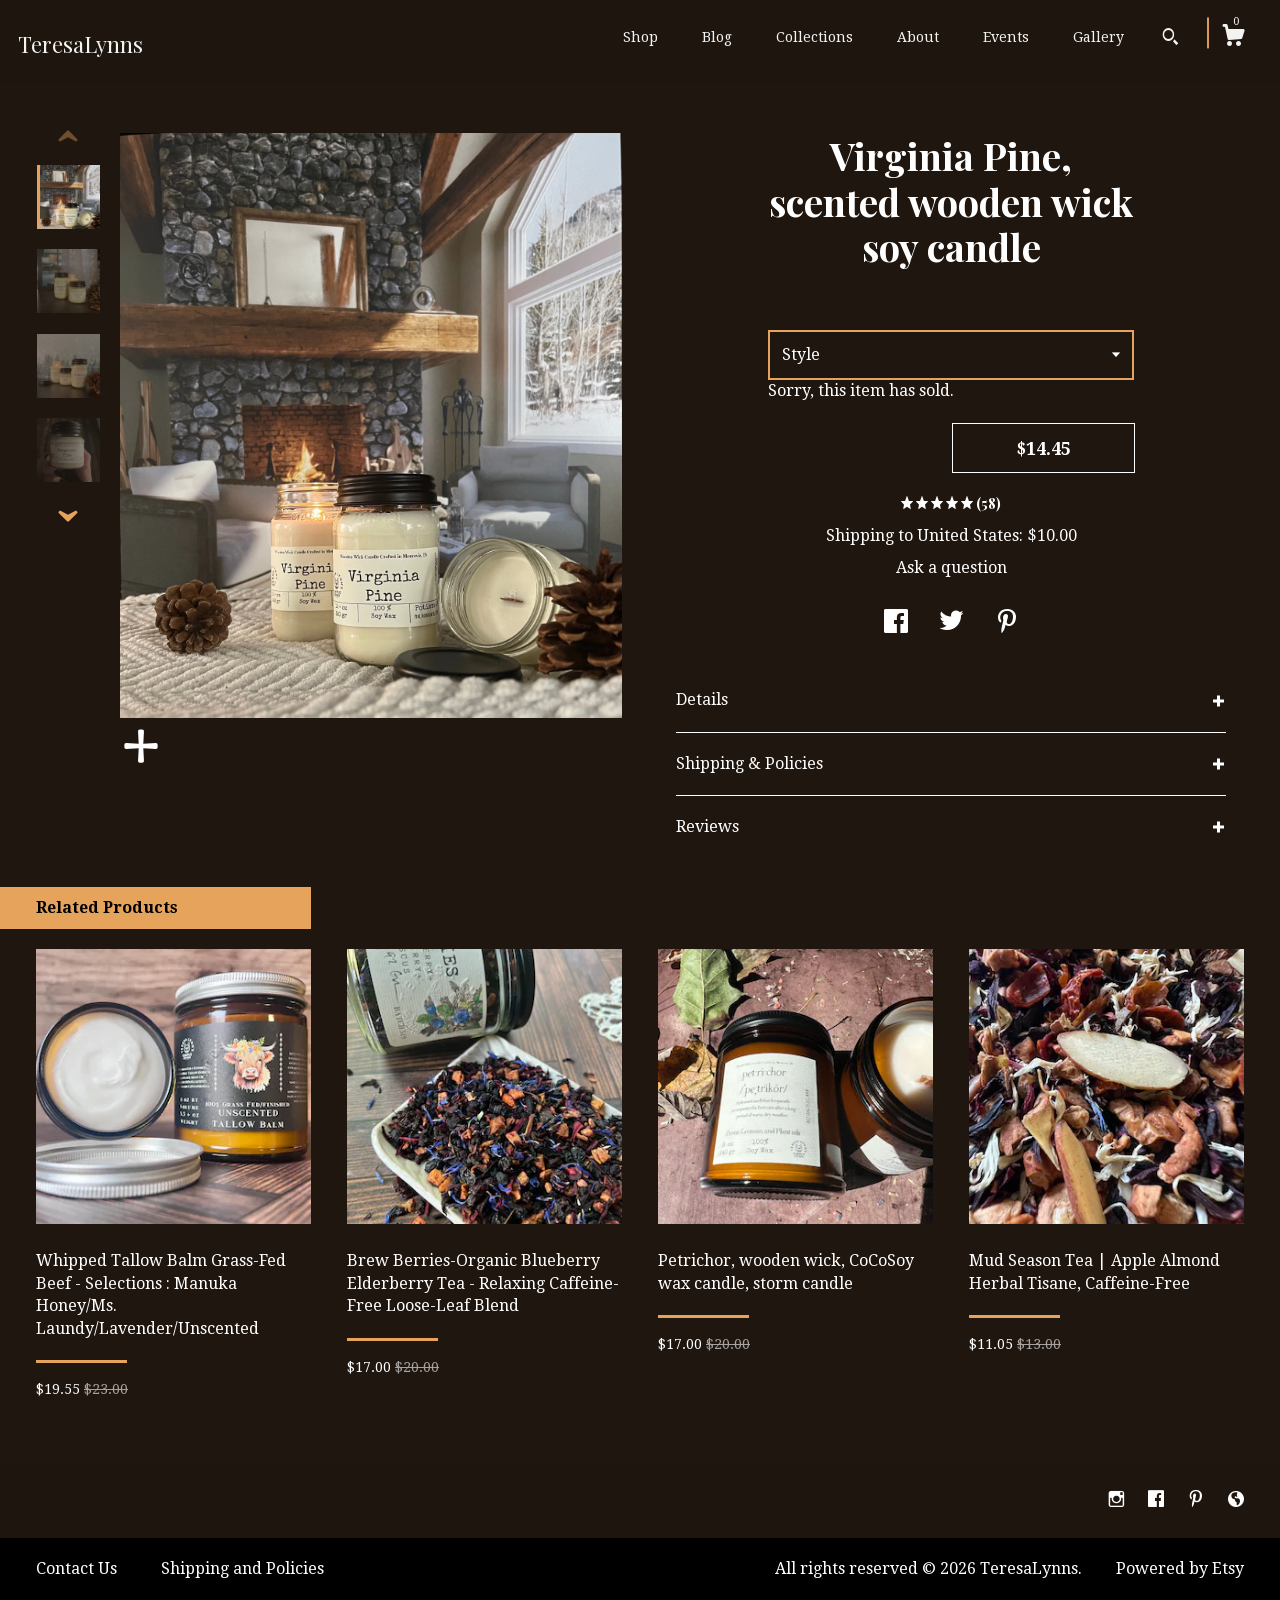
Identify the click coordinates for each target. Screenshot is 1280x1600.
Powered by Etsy (1180, 1568)
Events (1006, 37)
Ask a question (951, 567)
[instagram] (1118, 1500)
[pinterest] (1198, 1500)
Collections (814, 37)
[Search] (1170, 39)
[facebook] (1158, 1500)
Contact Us (76, 1568)
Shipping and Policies (242, 1568)
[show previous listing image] (68, 137)
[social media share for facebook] (896, 623)
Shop (640, 37)
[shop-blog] (1236, 1500)
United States (968, 535)
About (918, 37)
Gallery (1098, 37)
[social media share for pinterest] (1007, 623)
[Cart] (1233, 38)
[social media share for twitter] (951, 623)
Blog (717, 37)
